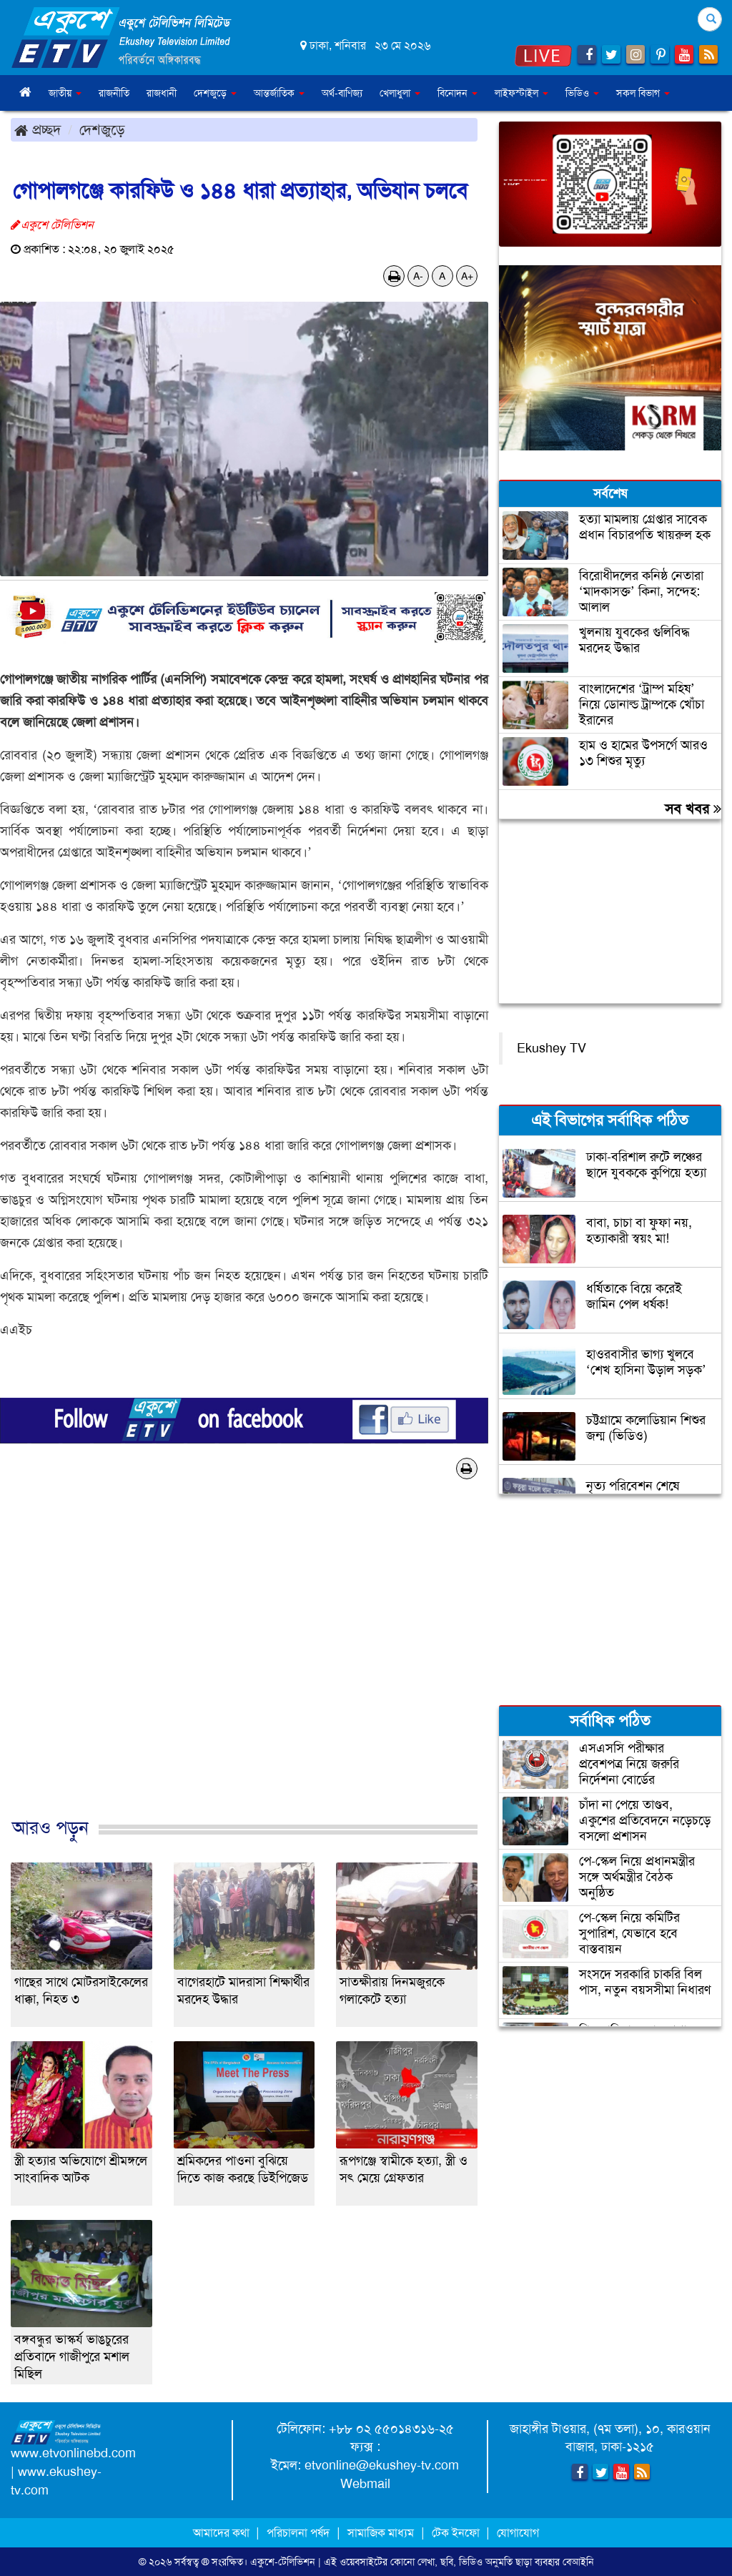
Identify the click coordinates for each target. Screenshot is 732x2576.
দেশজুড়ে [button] (215, 93)
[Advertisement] (244, 1663)
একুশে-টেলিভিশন (282, 2561)
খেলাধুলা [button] (400, 93)
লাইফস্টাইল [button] (521, 93)
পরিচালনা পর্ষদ (298, 2532)
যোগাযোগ (518, 2532)
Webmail (365, 2483)
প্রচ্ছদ (37, 129)
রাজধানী (162, 93)
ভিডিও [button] (582, 93)
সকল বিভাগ (643, 93)
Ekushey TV (551, 1048)
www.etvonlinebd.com (73, 2453)
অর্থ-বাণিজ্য (342, 93)
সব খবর (693, 808)
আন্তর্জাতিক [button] (279, 93)
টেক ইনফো (457, 2532)
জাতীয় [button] (65, 93)
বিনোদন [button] (457, 93)
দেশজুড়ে (102, 129)
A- (418, 276)
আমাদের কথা (222, 2532)
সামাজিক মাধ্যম (380, 2532)
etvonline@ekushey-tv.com (382, 2465)
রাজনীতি (114, 93)
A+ (467, 276)
